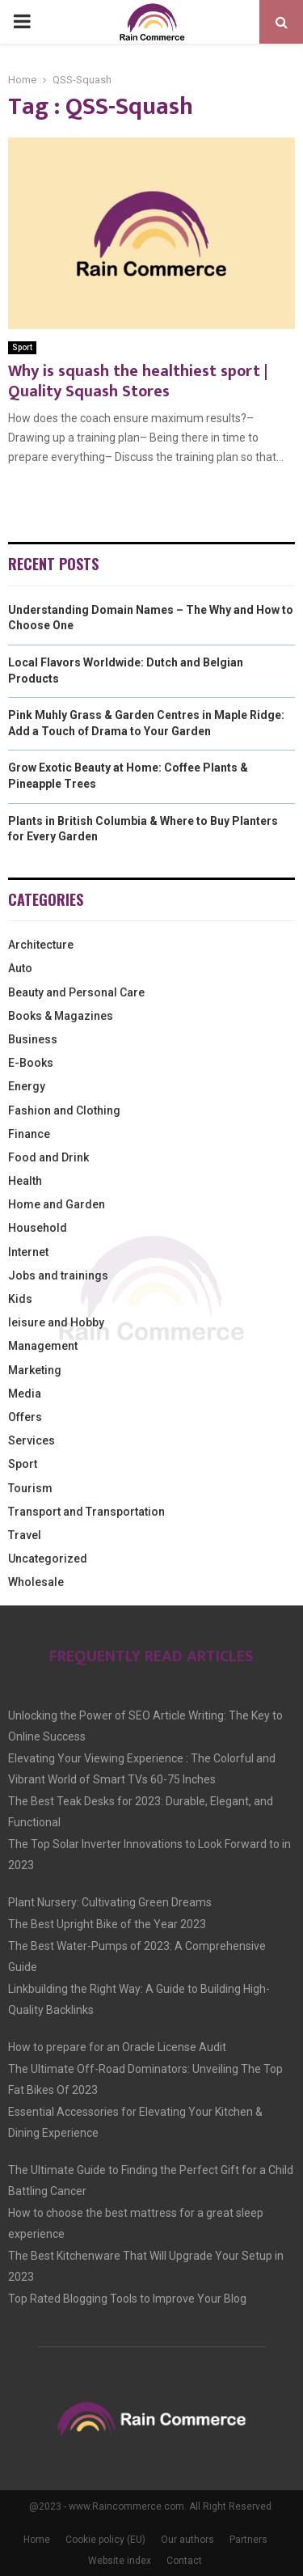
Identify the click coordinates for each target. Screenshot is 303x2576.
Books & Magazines (60, 1015)
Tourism (30, 1488)
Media (24, 1393)
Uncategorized (47, 1558)
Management (43, 1345)
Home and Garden (56, 1204)
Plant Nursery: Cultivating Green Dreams (110, 1902)
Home (36, 2539)
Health (25, 1180)
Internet (28, 1252)
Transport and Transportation (86, 1511)
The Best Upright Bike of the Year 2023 (107, 1924)
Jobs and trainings (58, 1275)
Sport (22, 347)
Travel (24, 1535)
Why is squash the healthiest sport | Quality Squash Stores (137, 381)
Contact (184, 2560)
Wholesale (36, 1582)
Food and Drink (48, 1157)
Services (31, 1440)
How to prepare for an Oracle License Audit (117, 2047)
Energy (26, 1086)
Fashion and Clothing (64, 1110)
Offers (25, 1417)
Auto (20, 968)
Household (37, 1227)
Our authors (187, 2539)
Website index (119, 2560)
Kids (20, 1298)
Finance (29, 1133)
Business (32, 1039)
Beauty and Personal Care (76, 992)
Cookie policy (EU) (105, 2539)
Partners (248, 2539)
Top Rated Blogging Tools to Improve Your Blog (127, 2298)
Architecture (41, 944)
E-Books (30, 1062)
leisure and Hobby (56, 1322)
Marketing (34, 1370)
